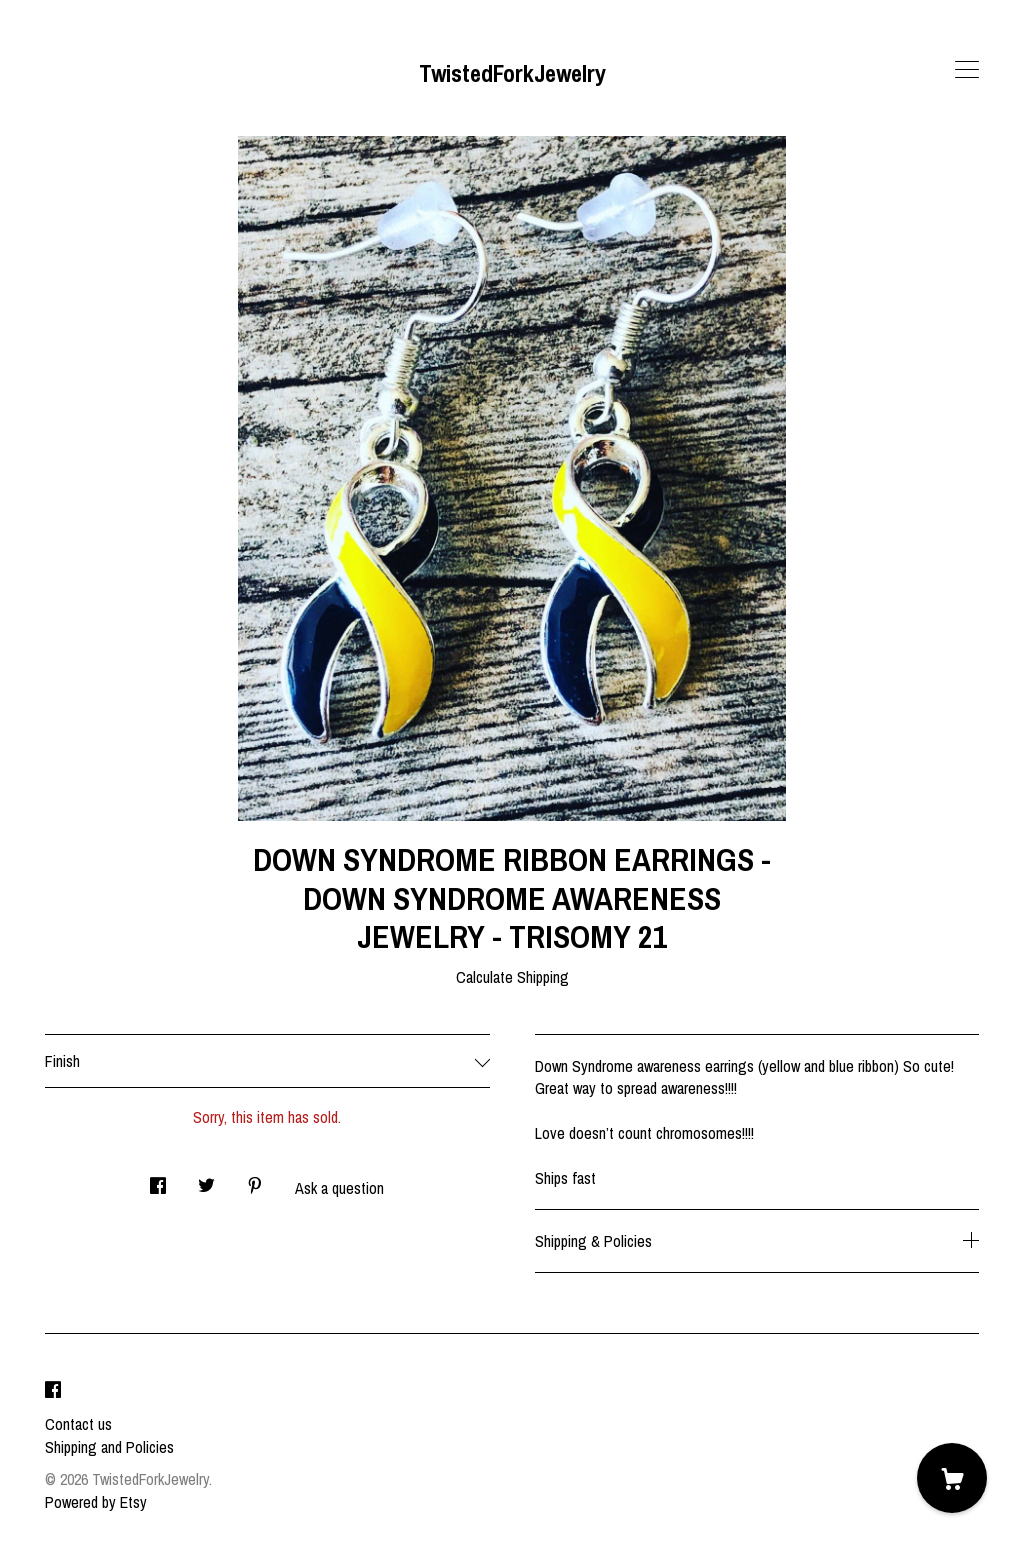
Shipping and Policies (109, 1447)
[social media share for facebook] (158, 1180)
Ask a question (339, 1188)
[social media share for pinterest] (255, 1180)
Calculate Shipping (512, 977)
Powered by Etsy (96, 1502)
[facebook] (53, 1390)
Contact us (78, 1424)
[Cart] (952, 1478)
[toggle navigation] (967, 70)
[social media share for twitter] (206, 1180)
